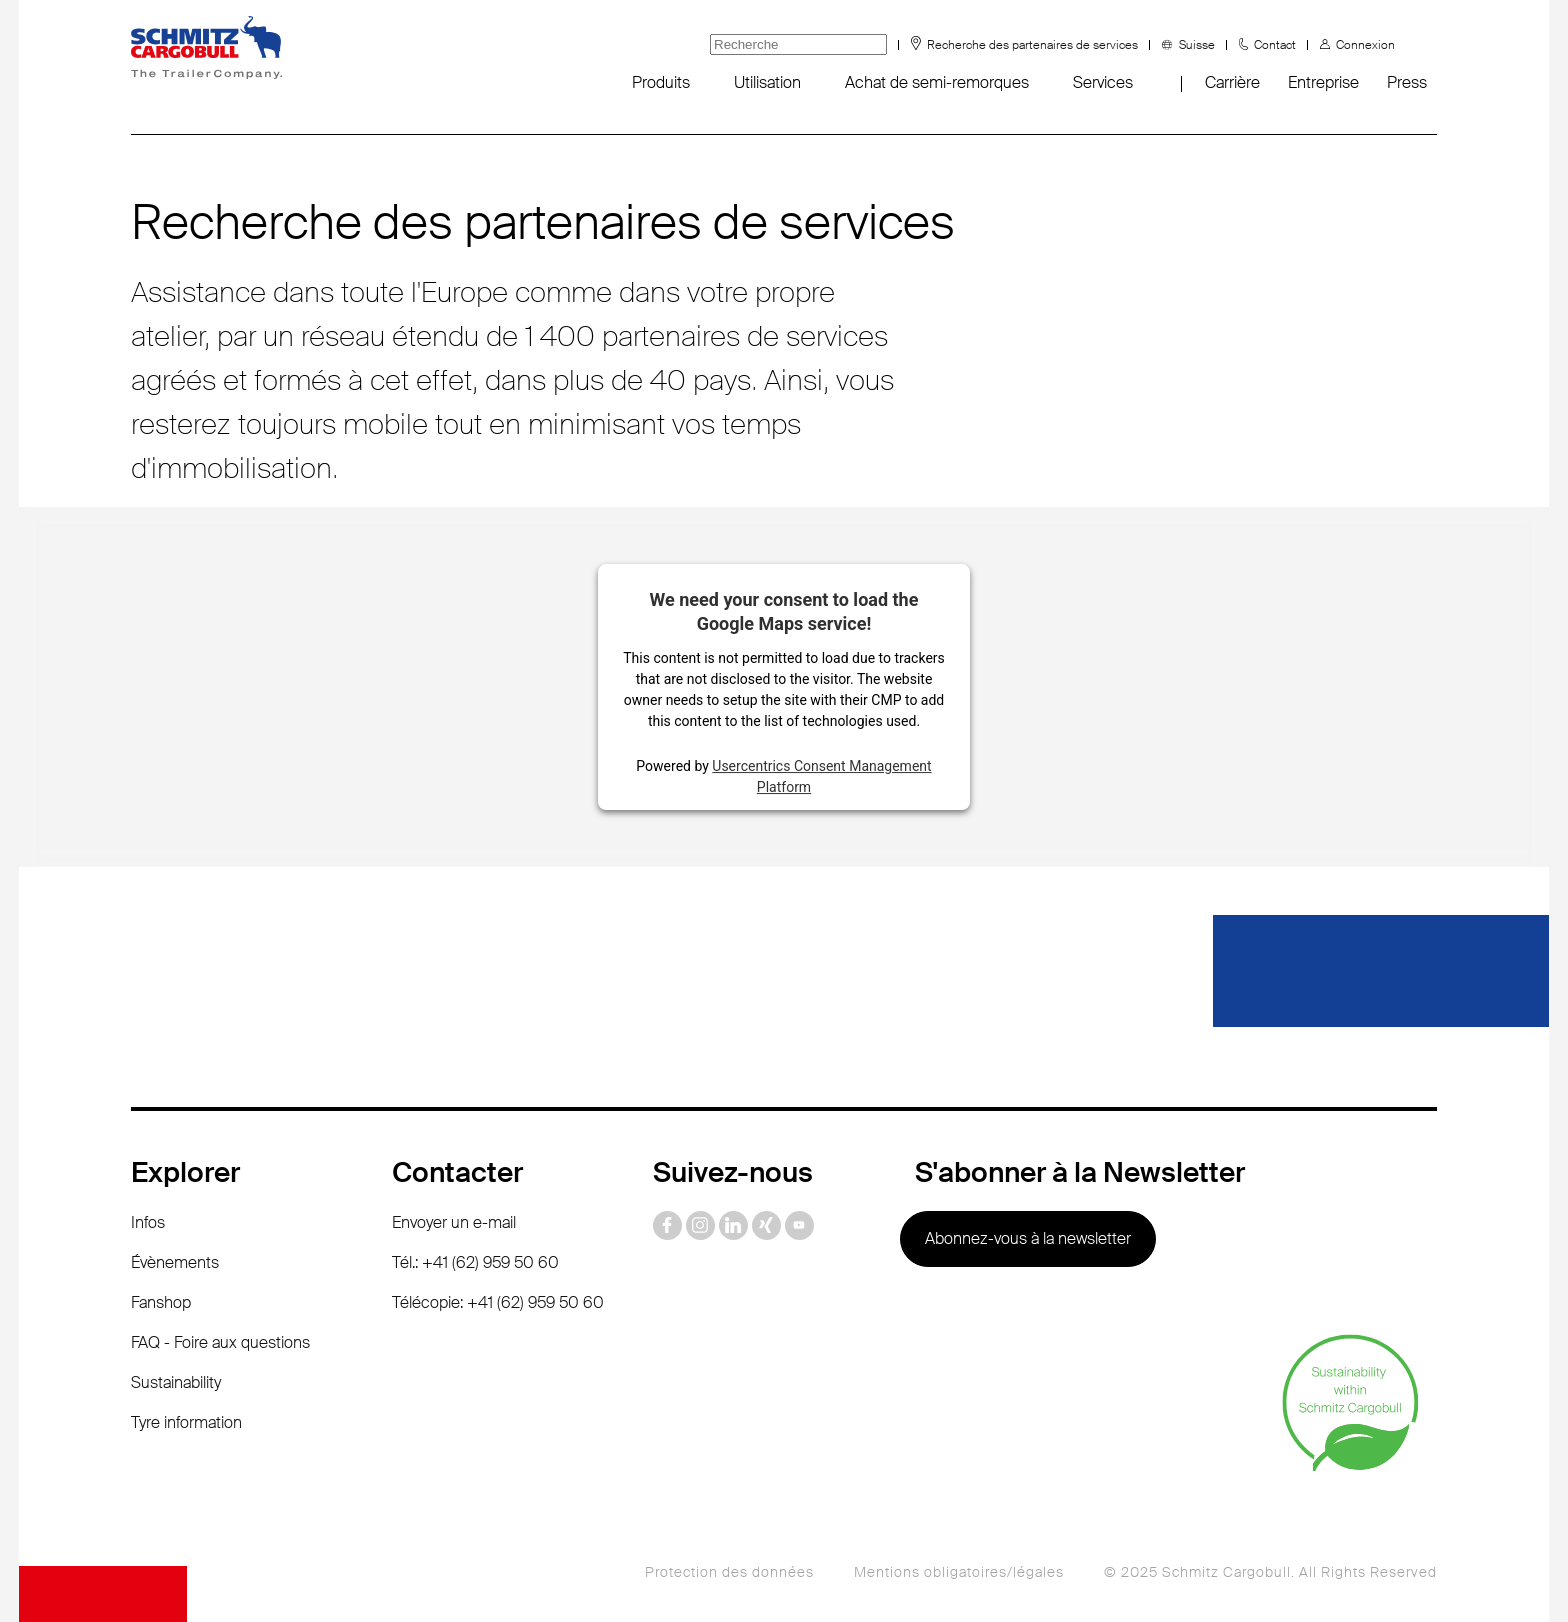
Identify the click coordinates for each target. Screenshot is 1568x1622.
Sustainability (176, 1382)
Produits (661, 82)
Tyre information (186, 1422)
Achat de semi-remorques (937, 82)
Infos (148, 1222)
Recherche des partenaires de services (1032, 45)
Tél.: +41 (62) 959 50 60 (475, 1262)
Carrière (1232, 82)
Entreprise (1323, 82)
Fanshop (161, 1302)
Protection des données (729, 1572)
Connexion (1365, 45)
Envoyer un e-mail (454, 1222)
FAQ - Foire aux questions (220, 1342)
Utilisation (767, 82)
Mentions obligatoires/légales (959, 1572)
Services (1103, 82)
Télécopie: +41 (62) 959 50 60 (498, 1302)
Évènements (175, 1262)
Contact (1275, 45)
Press (1407, 82)
